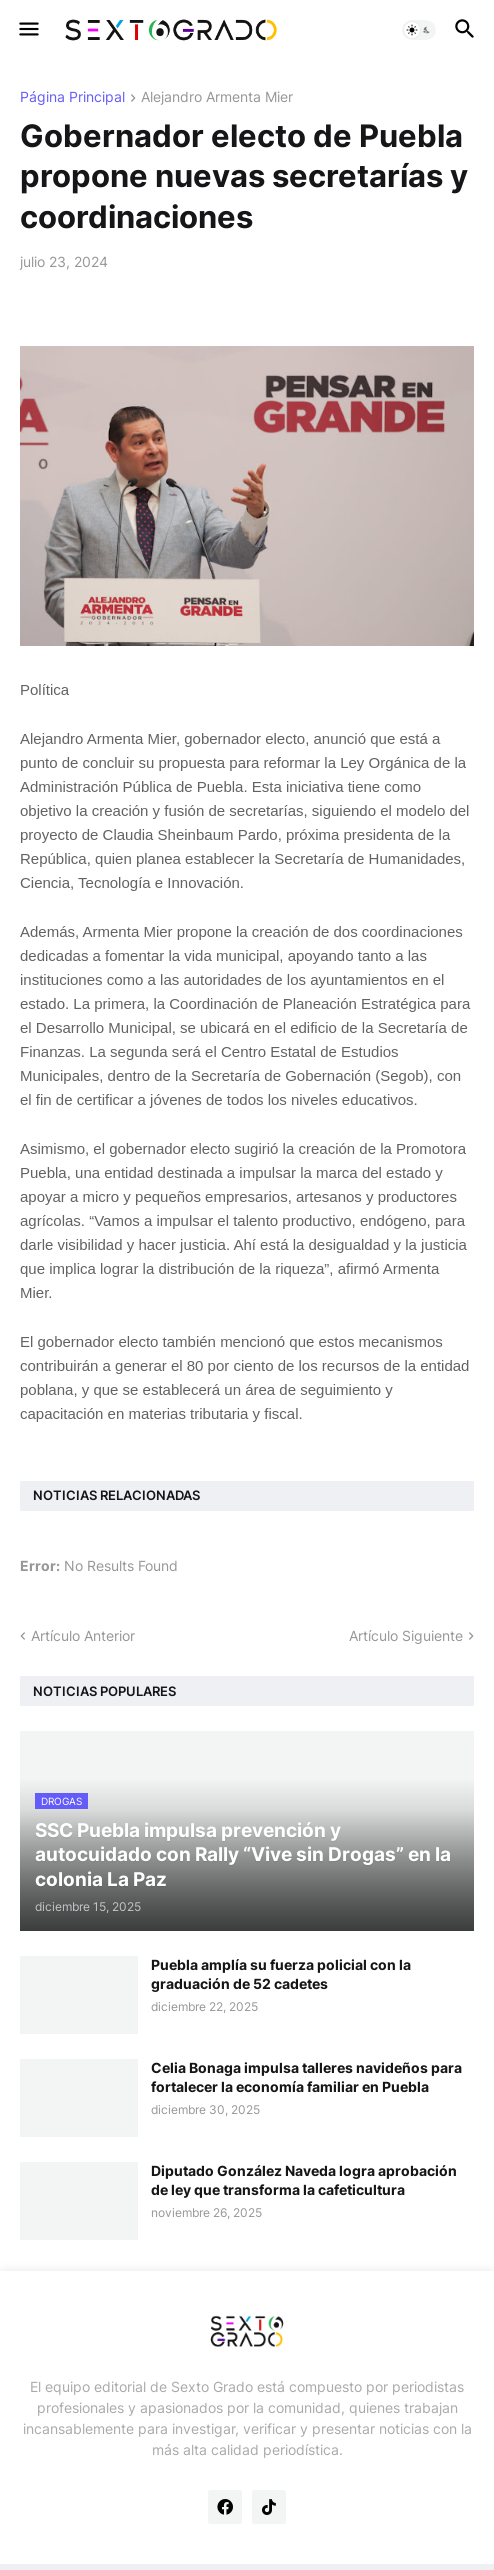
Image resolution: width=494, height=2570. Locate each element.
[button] (27, 30)
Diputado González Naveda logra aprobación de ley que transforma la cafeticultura (304, 2179)
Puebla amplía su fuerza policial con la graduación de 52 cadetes (281, 1973)
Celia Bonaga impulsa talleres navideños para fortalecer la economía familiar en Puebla (306, 2076)
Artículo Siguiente (406, 1635)
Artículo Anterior (83, 1635)
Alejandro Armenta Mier (217, 97)
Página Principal (72, 97)
